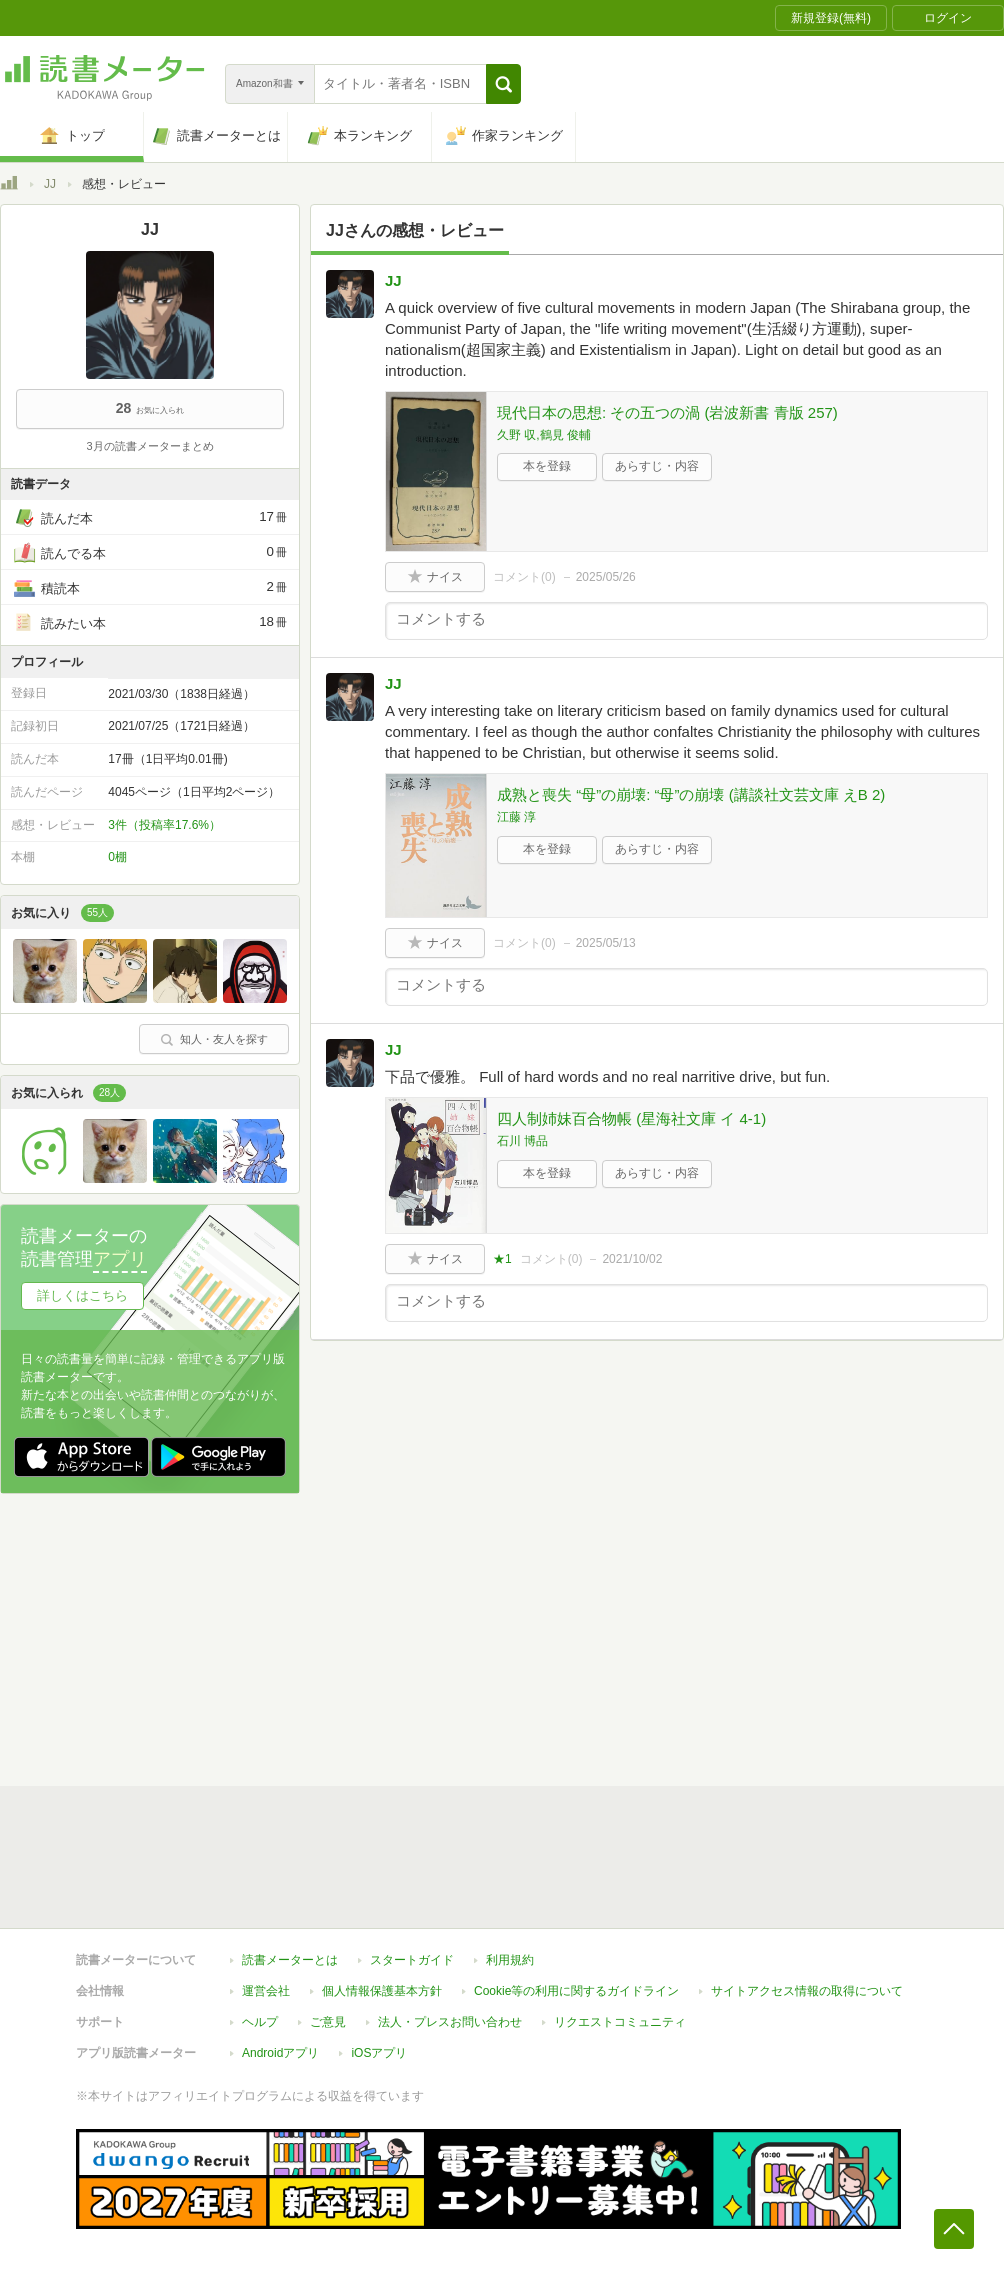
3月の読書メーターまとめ (149, 446)
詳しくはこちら (82, 1295)
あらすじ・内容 (657, 466)
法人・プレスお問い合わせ (450, 2022)
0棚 (117, 857)
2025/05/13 (606, 943)
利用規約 (510, 1960)
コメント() (524, 577)
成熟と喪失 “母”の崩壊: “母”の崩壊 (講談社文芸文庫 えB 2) (691, 794)
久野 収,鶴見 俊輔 (544, 435)
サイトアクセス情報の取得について (807, 1991)
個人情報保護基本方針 (382, 1991)
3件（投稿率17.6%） (164, 825)
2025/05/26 (606, 577)
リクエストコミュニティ (620, 2022)
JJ (50, 184)
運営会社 (266, 1991)
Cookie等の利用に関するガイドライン (576, 1991)
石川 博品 (522, 1141)
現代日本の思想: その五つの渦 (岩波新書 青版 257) (667, 412)
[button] (503, 84)
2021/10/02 (632, 1259)
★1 (502, 1259)
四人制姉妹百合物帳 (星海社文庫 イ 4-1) (631, 1118)
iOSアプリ (379, 2053)
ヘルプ (260, 2022)
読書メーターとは (290, 1960)
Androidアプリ (280, 2053)
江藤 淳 (516, 817)
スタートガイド (412, 1960)
